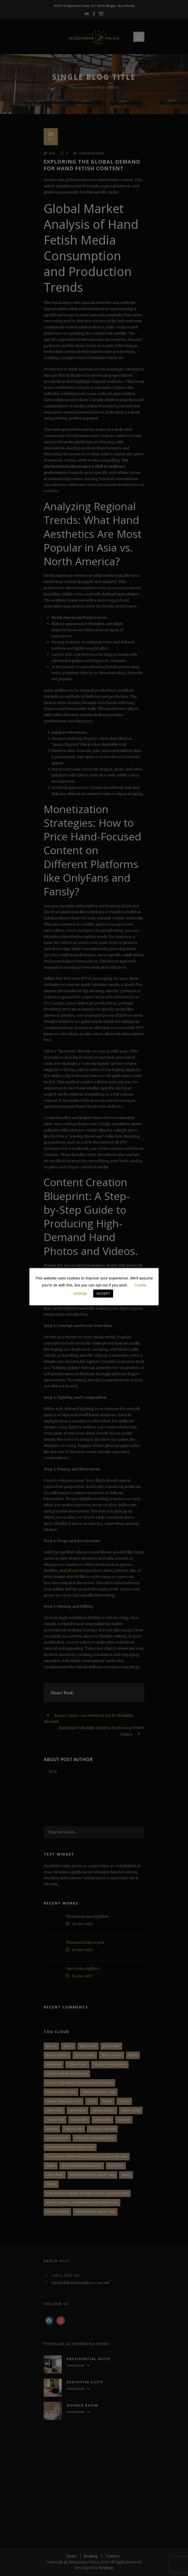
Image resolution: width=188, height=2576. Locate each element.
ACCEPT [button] (103, 1293)
